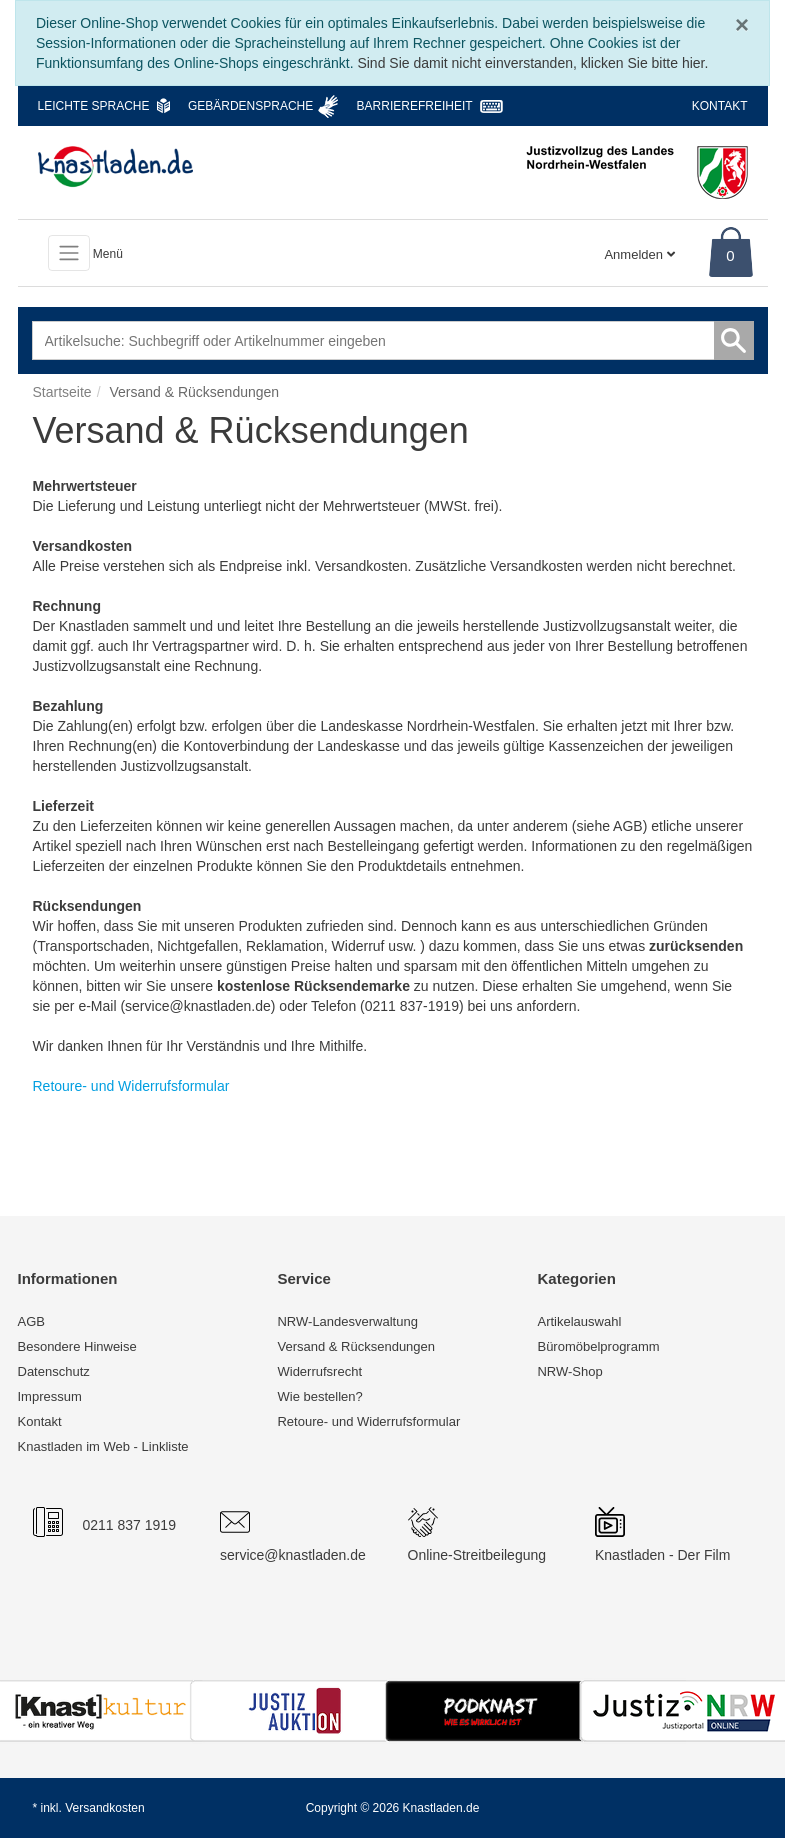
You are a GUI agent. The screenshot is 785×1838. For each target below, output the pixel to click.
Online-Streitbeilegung (477, 1555)
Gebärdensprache (250, 106)
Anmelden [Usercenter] (639, 254)
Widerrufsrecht (319, 1371)
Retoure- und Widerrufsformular (368, 1421)
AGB (31, 1321)
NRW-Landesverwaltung (347, 1321)
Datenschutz (54, 1371)
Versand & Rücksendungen (356, 1346)
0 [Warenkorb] (730, 255)
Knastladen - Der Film (662, 1555)
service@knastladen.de (293, 1555)
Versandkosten (104, 1808)
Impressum (50, 1396)
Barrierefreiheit (415, 106)
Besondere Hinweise (77, 1346)
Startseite (62, 392)
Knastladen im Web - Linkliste (103, 1446)
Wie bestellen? (319, 1396)
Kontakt (720, 106)
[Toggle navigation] (69, 253)
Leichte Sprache (94, 106)
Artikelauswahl (579, 1321)
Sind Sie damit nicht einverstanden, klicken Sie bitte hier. (532, 63)
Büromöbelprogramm (598, 1346)
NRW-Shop (569, 1371)
